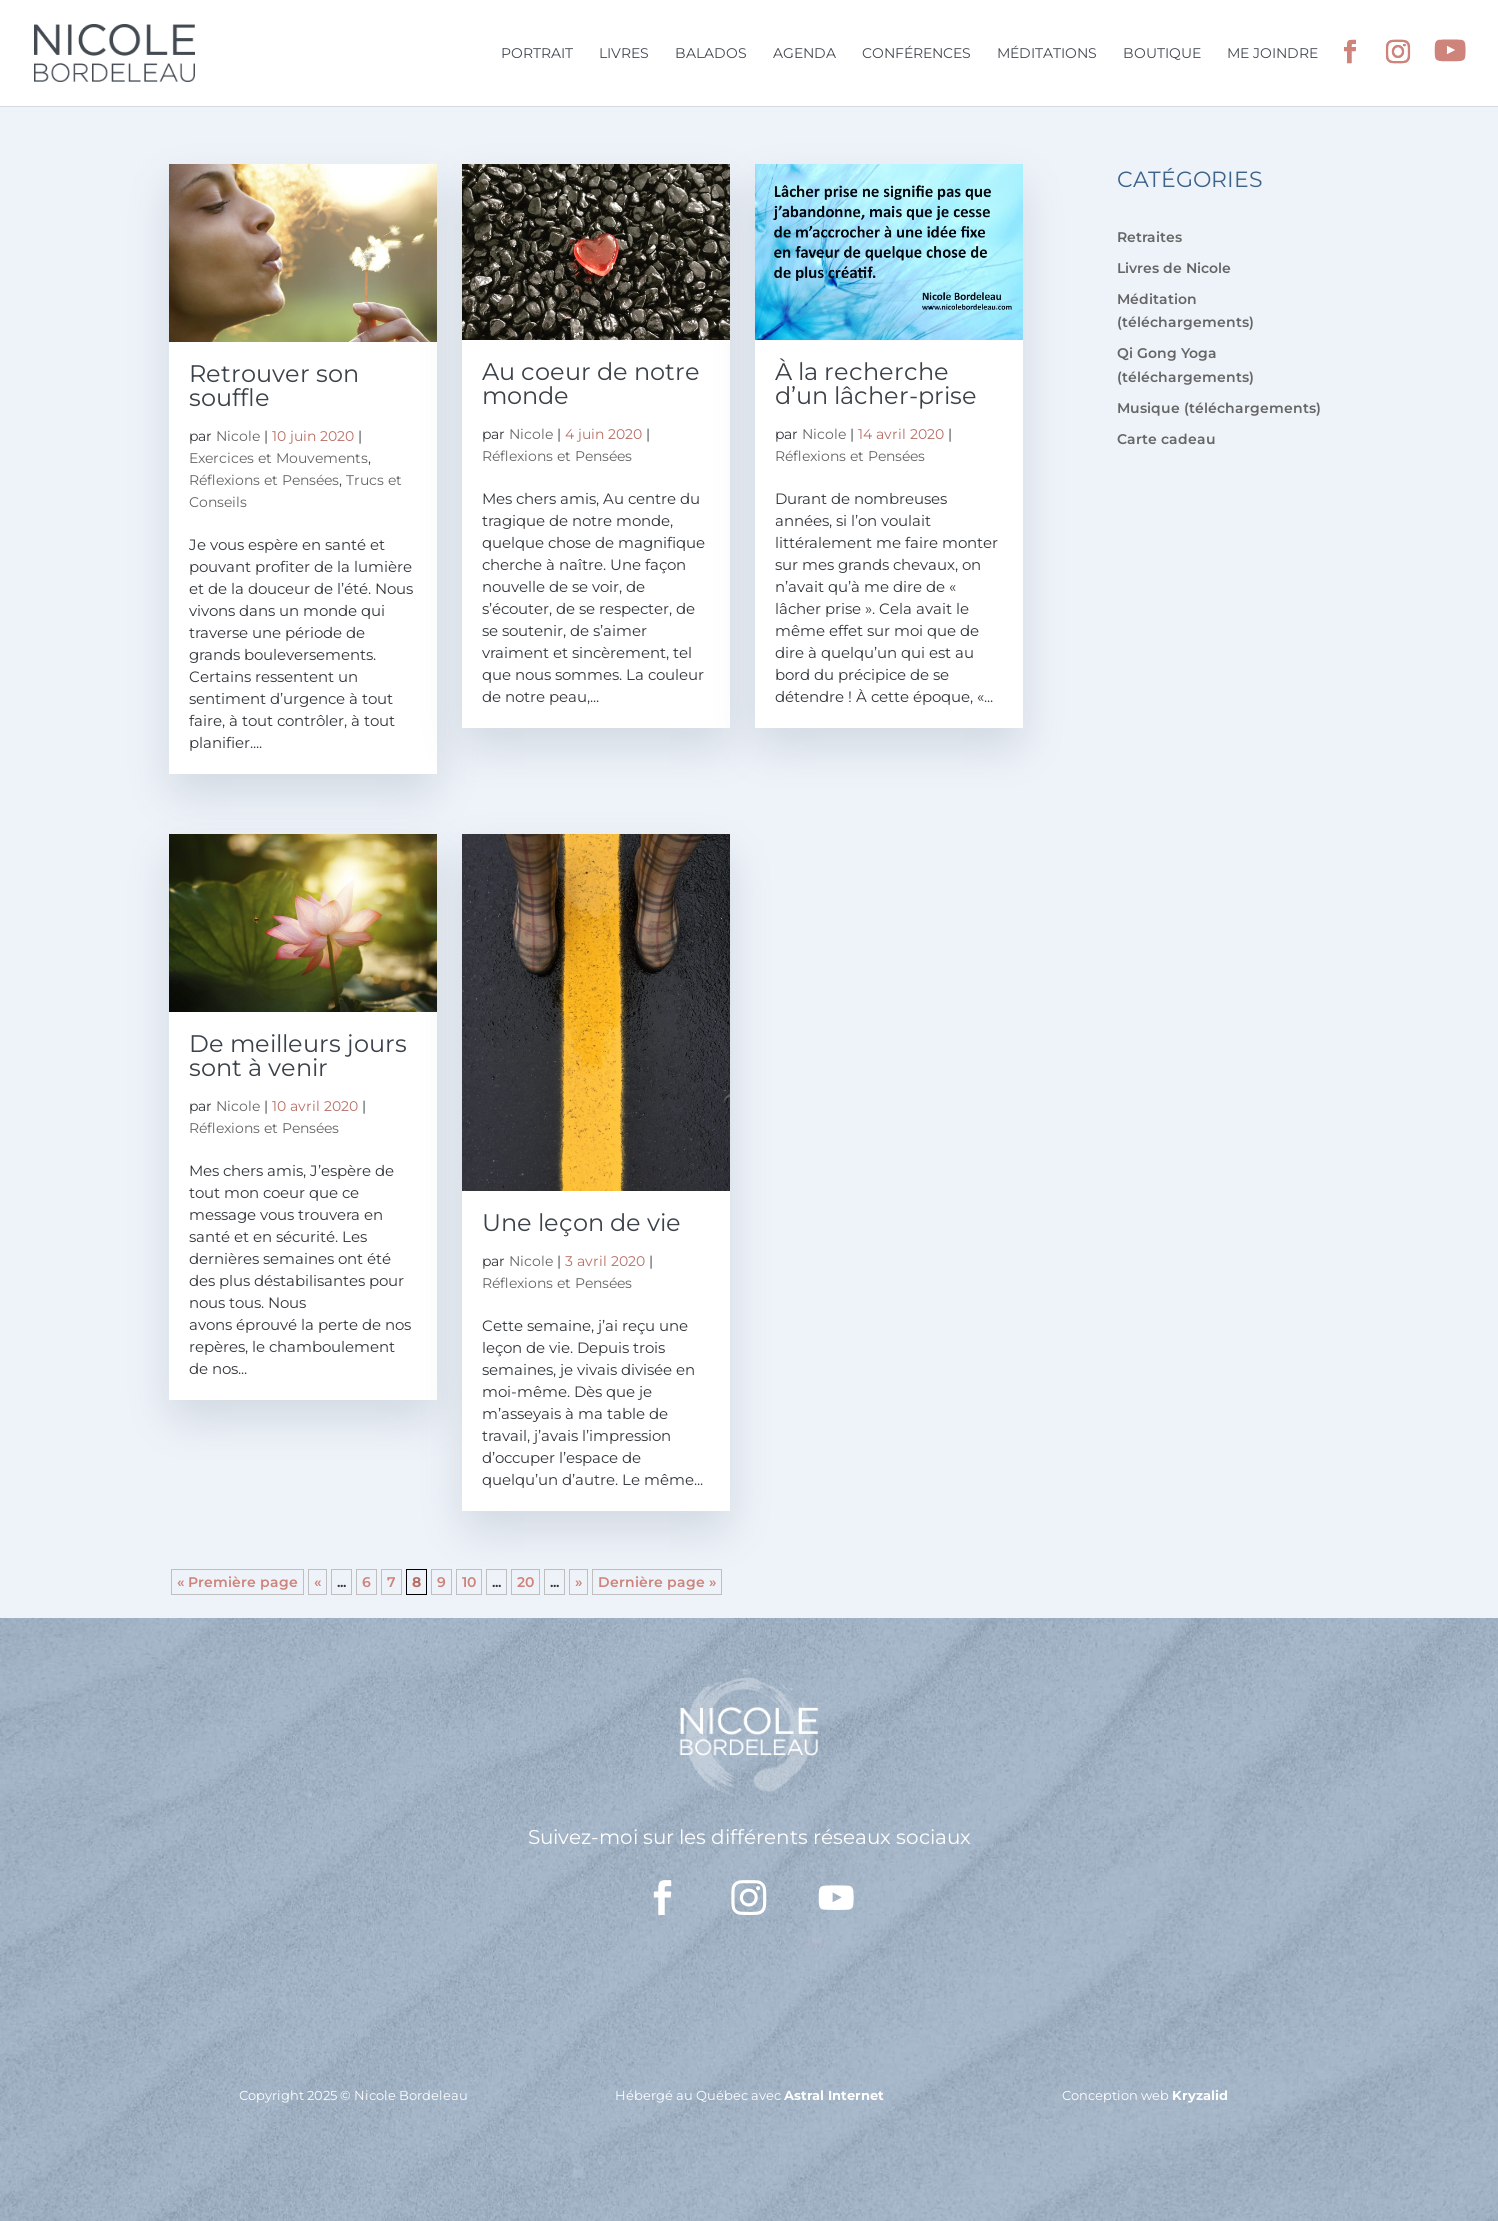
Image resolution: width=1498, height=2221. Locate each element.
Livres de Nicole (1174, 268)
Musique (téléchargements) (1219, 408)
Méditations (1047, 54)
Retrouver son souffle (274, 385)
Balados (711, 54)
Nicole (238, 436)
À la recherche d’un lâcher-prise (876, 383)
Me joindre (1272, 54)
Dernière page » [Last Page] (657, 1582)
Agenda (804, 54)
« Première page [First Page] (237, 1582)
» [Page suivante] (578, 1582)
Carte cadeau (1166, 439)
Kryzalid (1200, 2095)
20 (525, 1582)
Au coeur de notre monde (591, 383)
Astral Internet (834, 2095)
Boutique (1162, 54)
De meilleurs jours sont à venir (298, 1055)
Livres (624, 54)
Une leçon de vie (581, 1222)
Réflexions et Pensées (264, 480)
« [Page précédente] (317, 1582)
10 (469, 1582)
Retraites (1149, 237)
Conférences (916, 54)
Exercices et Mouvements (278, 458)
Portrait (537, 54)
